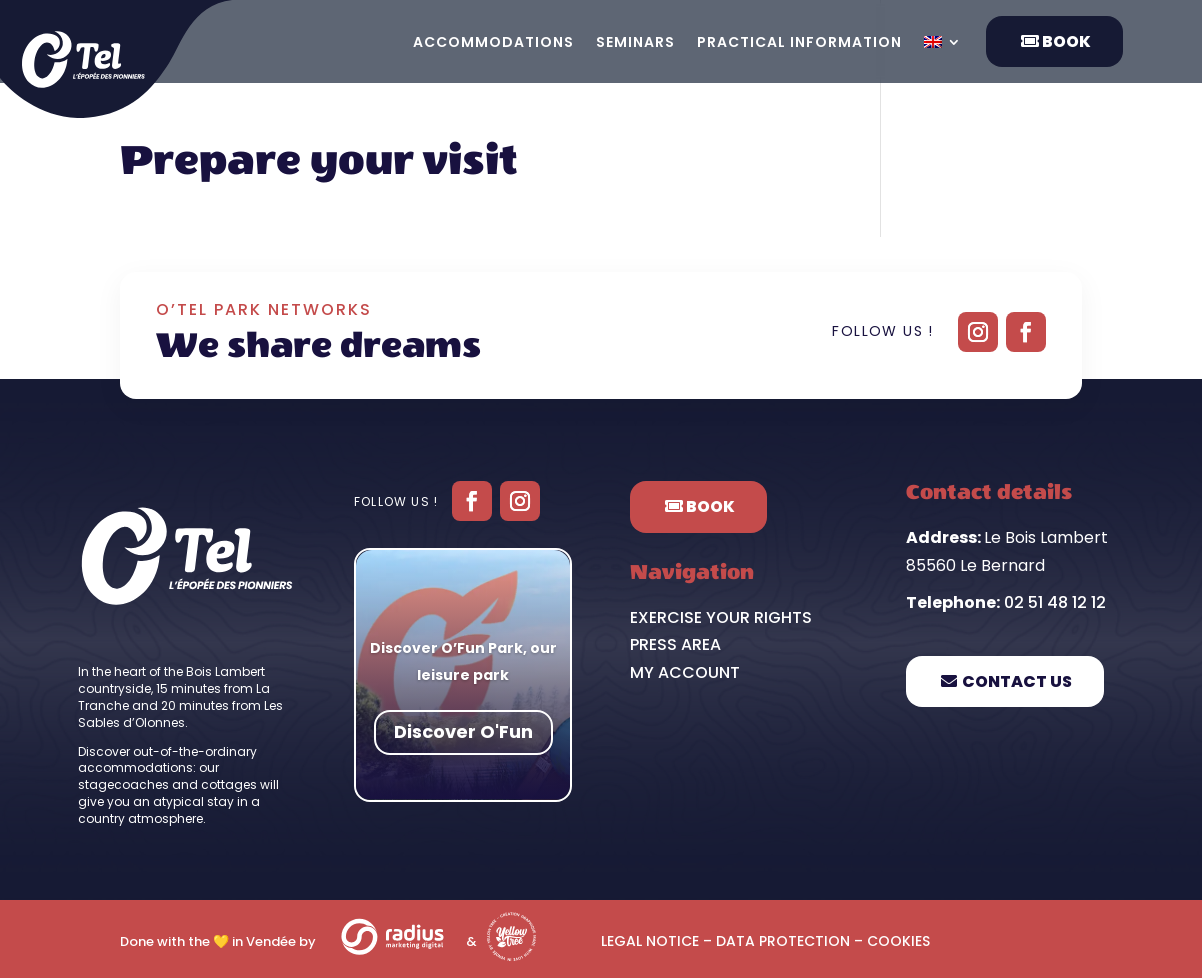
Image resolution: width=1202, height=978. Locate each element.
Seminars (635, 43)
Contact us (1017, 681)
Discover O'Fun (463, 733)
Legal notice (650, 941)
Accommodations (493, 43)
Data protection (783, 941)
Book (1066, 41)
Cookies (898, 941)
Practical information (799, 43)
